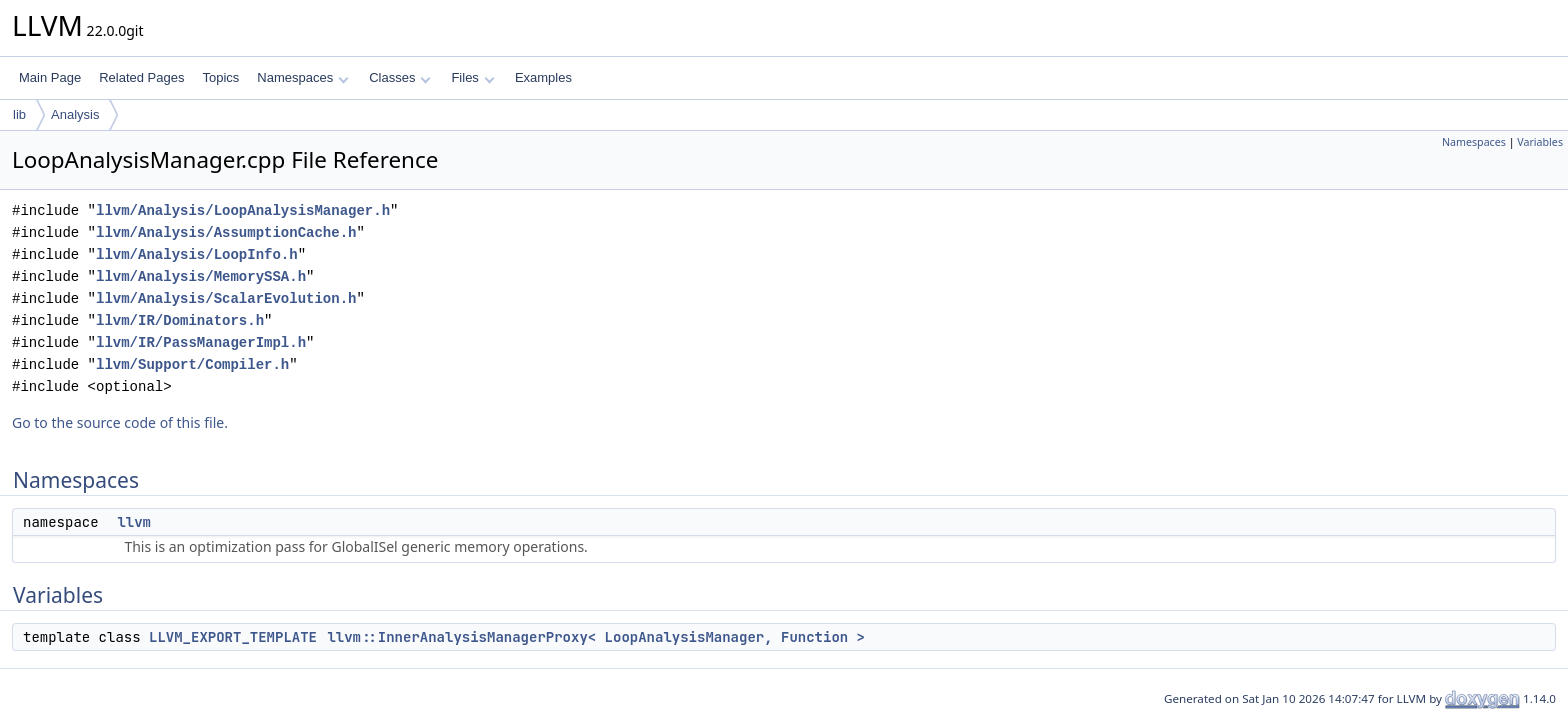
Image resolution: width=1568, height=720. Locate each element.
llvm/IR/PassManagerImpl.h (201, 342)
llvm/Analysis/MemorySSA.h (201, 276)
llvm (134, 522)
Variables (1540, 142)
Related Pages (141, 77)
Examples (543, 77)
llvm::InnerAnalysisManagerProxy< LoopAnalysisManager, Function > (596, 637)
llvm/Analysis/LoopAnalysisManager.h (243, 210)
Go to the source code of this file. (120, 422)
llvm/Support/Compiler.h (192, 364)
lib (19, 114)
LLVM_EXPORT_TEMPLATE (233, 637)
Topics (220, 77)
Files (472, 77)
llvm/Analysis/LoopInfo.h (197, 254)
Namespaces (302, 77)
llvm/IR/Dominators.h (180, 320)
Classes (400, 77)
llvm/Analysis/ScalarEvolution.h (226, 298)
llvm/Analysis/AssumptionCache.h (226, 232)
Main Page (50, 77)
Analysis (75, 114)
